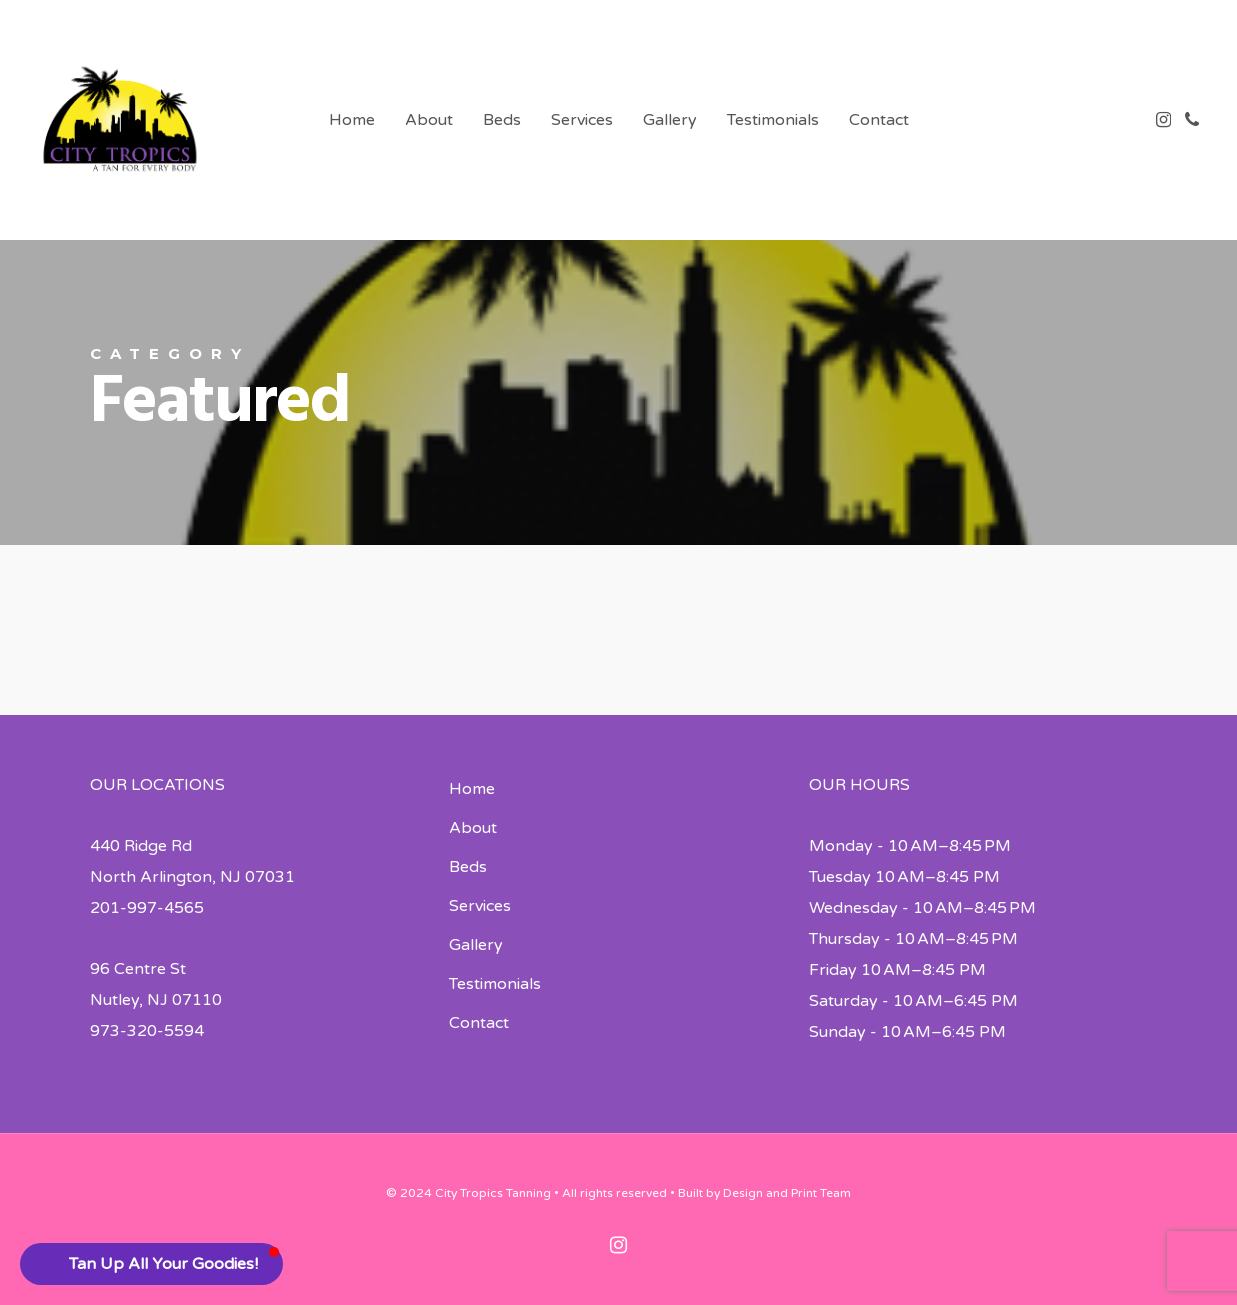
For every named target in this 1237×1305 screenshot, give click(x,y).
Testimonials (495, 984)
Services (480, 906)
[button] (151, 1264)
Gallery (476, 945)
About (473, 828)
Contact (479, 1023)
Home (472, 789)
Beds (468, 867)
